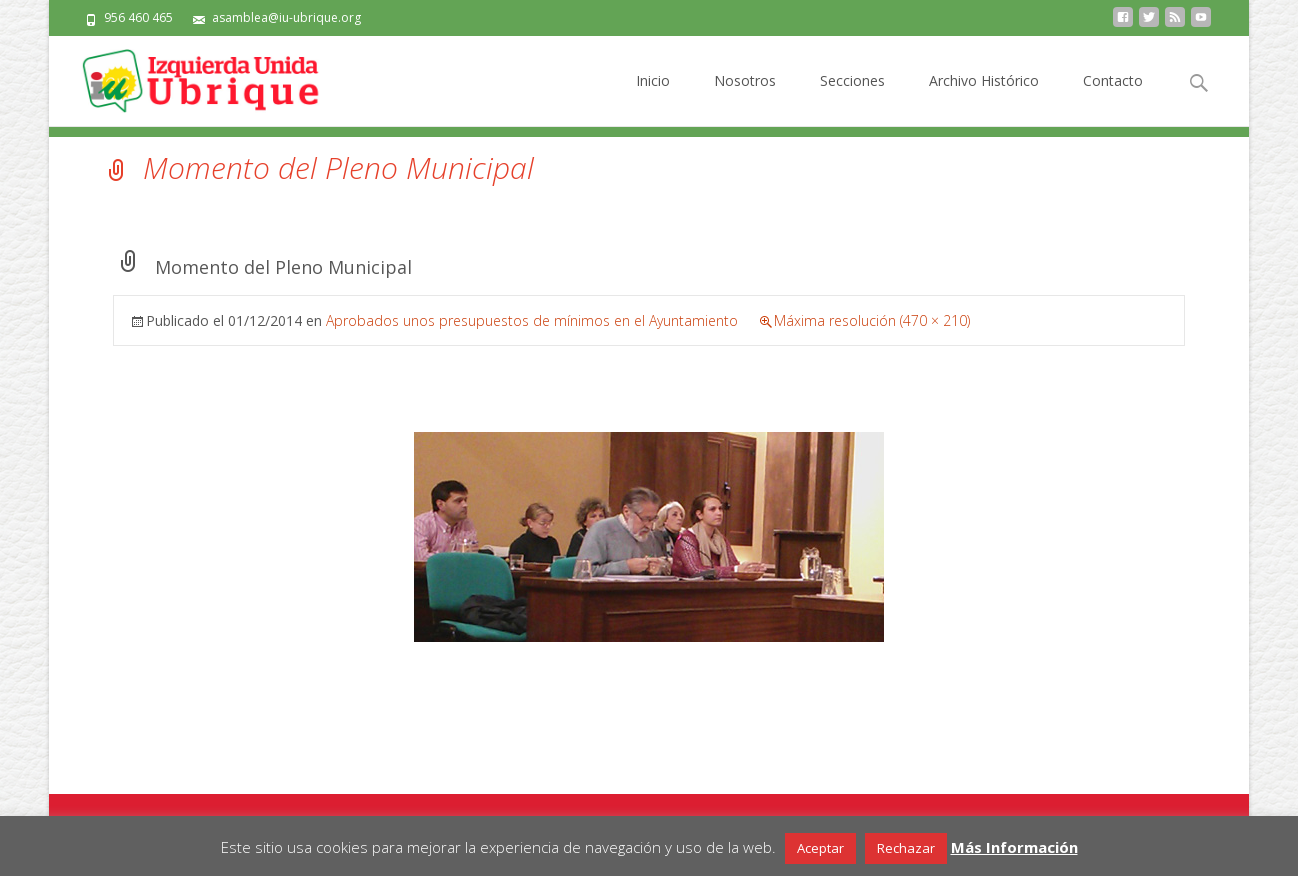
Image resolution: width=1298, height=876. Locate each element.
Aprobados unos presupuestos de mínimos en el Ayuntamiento (532, 320)
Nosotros (745, 98)
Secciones (852, 98)
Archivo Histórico (984, 98)
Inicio (653, 98)
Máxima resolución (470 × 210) (872, 320)
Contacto (1113, 98)
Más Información (1014, 847)
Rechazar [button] (906, 848)
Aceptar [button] (820, 848)
